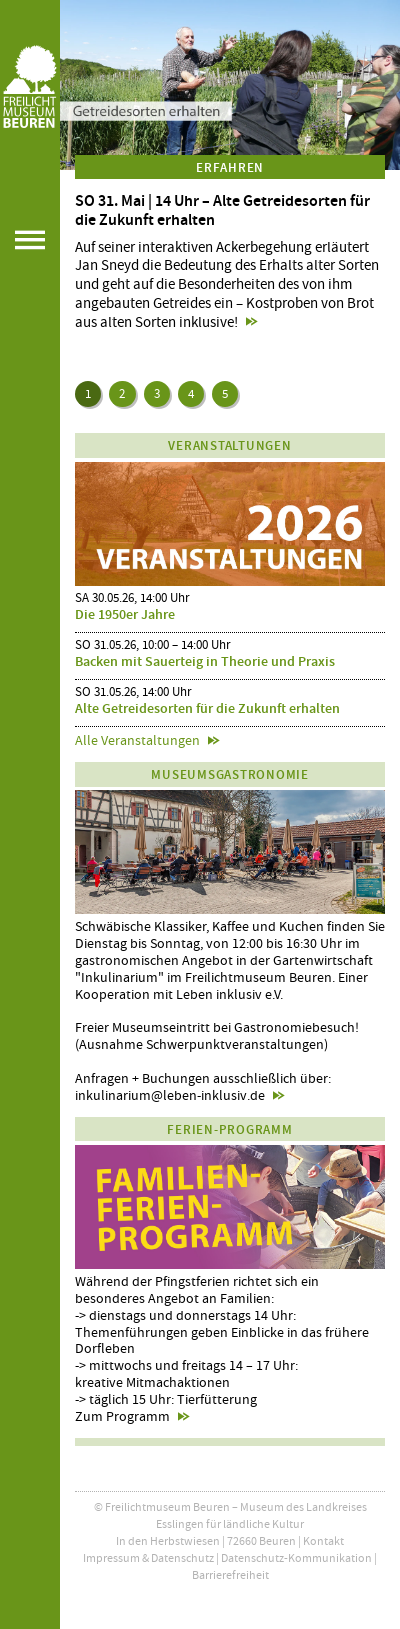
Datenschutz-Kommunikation (296, 1558)
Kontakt (323, 1541)
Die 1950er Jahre (125, 614)
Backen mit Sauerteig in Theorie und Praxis (205, 661)
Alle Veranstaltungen (137, 740)
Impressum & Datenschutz (148, 1558)
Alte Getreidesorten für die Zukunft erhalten (207, 708)
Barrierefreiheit (230, 1575)
